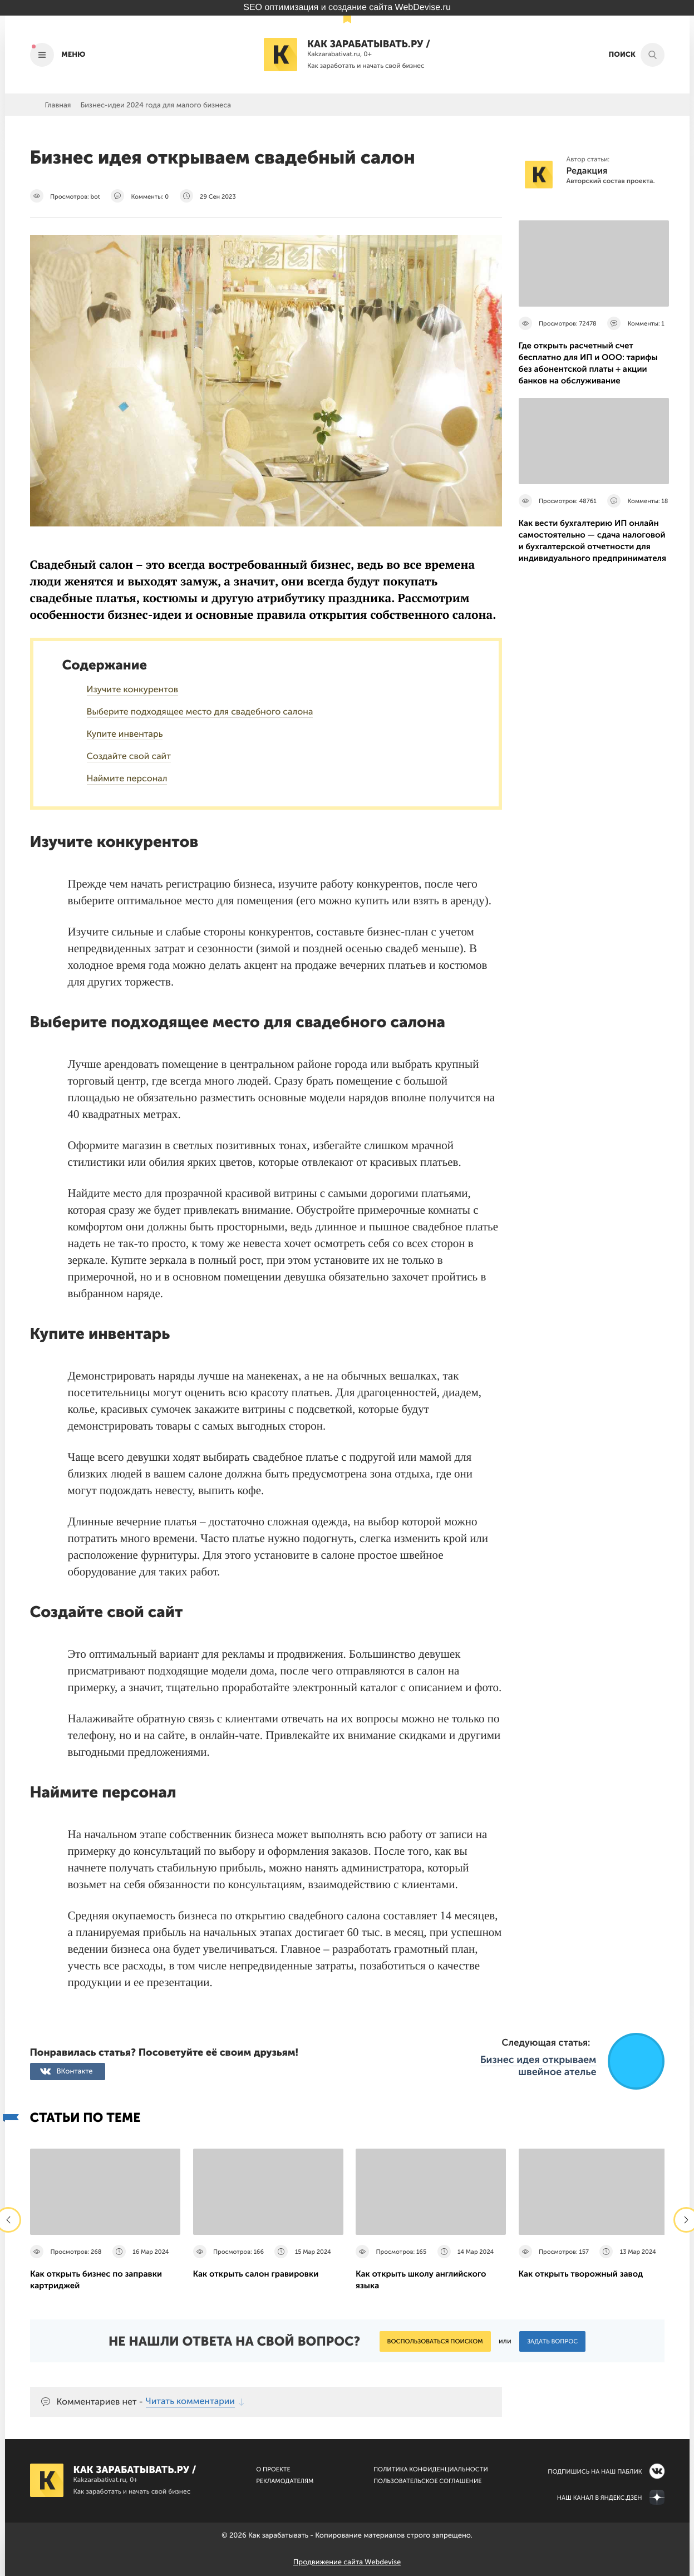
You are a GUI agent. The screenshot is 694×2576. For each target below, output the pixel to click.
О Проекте (273, 2469)
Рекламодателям (284, 2481)
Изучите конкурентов (133, 689)
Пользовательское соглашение (427, 2481)
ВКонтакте (75, 2071)
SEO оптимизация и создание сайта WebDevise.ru (347, 7)
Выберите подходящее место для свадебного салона (200, 712)
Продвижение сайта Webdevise (347, 2562)
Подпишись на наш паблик (595, 2471)
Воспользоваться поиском (435, 2341)
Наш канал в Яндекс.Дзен (599, 2497)
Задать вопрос (552, 2341)
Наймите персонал (127, 779)
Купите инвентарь (125, 734)
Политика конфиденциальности (430, 2469)
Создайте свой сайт (129, 756)
